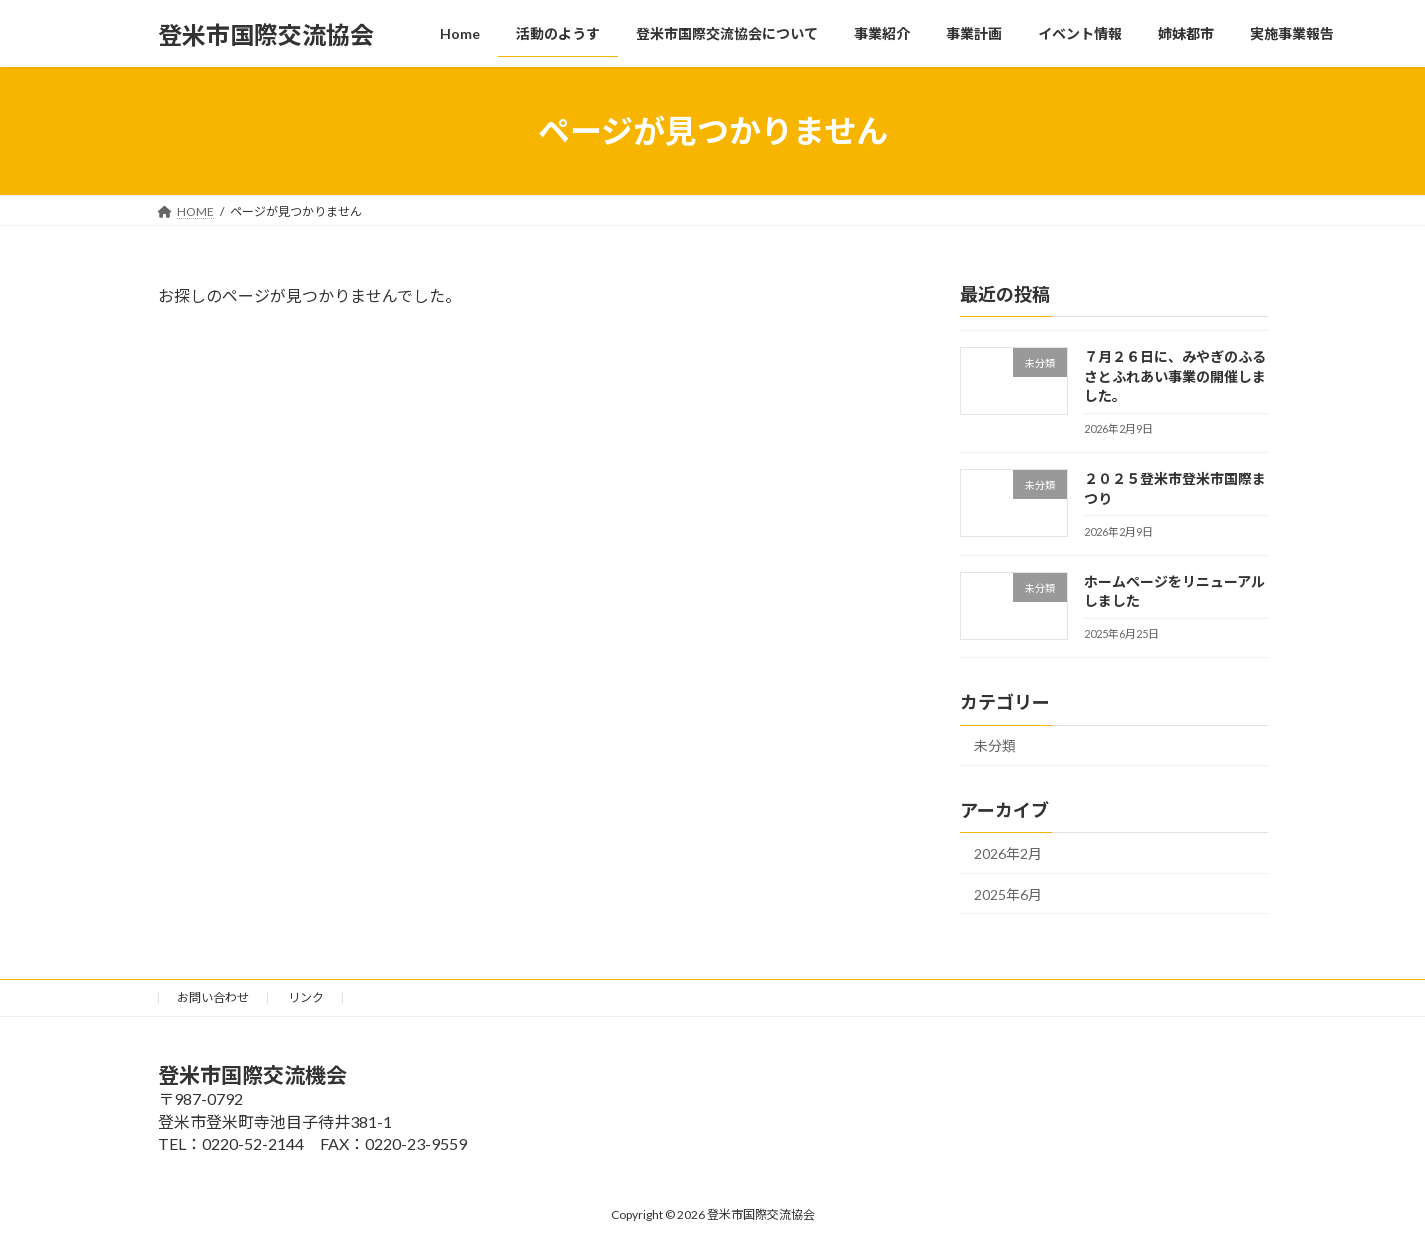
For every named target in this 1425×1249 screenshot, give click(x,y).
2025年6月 (1008, 894)
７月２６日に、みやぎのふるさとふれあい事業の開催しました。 (1174, 376)
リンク (306, 997)
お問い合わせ (213, 997)
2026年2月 (1008, 853)
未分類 (995, 745)
